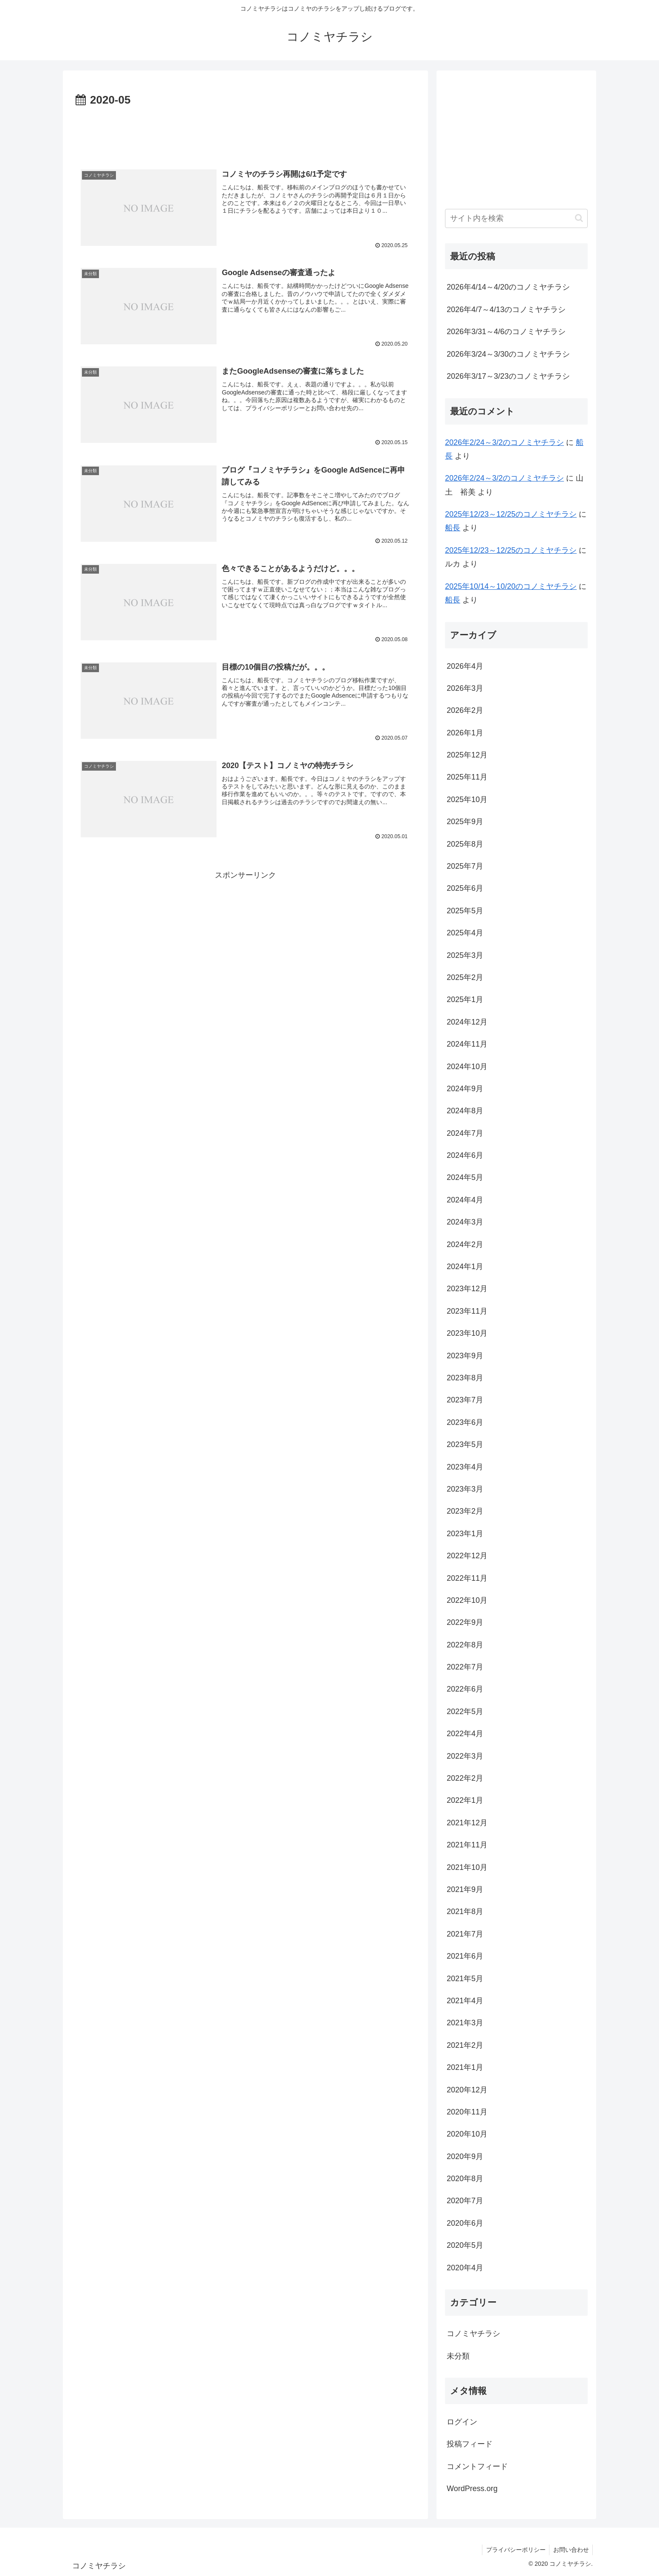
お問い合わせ (570, 2549)
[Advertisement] (245, 133)
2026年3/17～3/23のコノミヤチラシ (508, 376)
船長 (452, 528)
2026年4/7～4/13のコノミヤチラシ (506, 309)
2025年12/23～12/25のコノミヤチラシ (511, 514)
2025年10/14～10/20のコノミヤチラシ (511, 586)
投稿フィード (470, 2444)
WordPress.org (472, 2488)
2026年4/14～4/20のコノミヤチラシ (508, 287)
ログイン (462, 2422)
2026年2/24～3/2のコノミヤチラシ (504, 442)
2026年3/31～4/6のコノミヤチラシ (506, 331)
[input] (516, 218)
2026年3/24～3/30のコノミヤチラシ (508, 354)
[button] (579, 218)
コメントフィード (477, 2466)
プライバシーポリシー (514, 2549)
